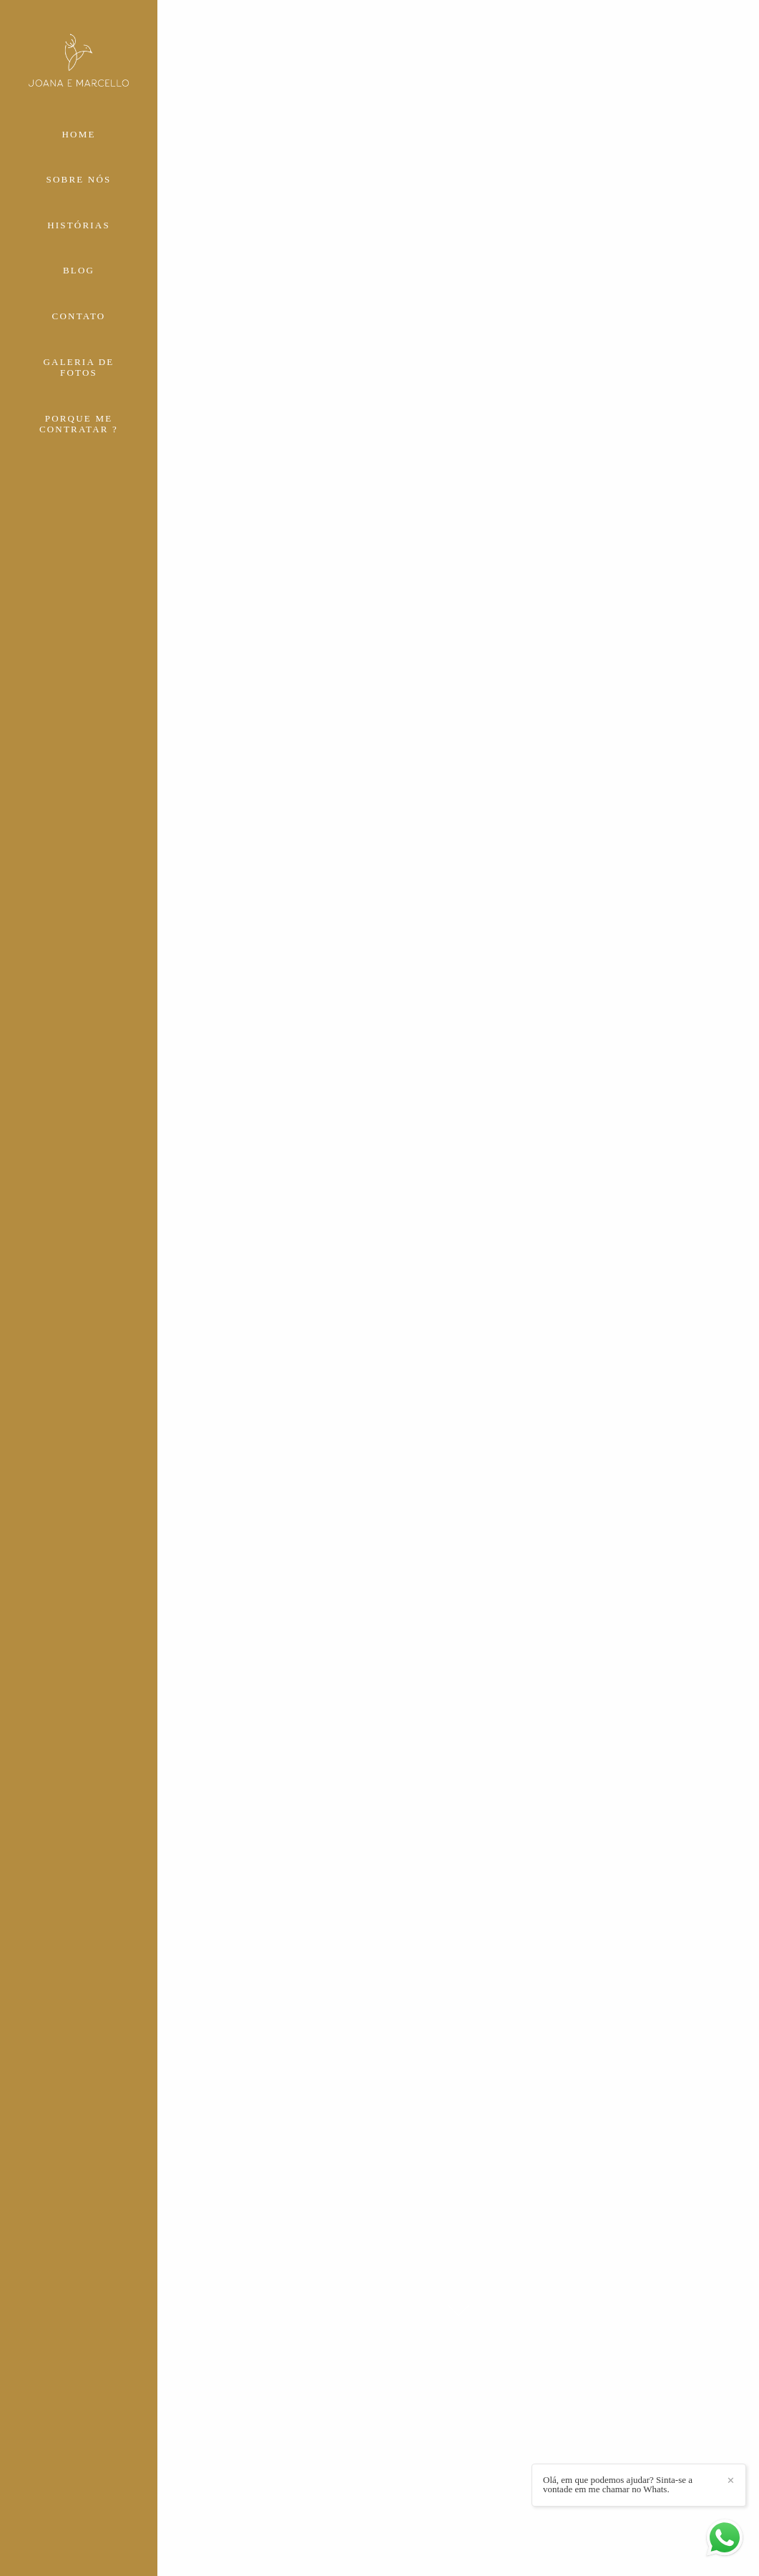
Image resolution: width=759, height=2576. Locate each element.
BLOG (78, 270)
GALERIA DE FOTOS (79, 367)
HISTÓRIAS (78, 225)
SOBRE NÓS (79, 179)
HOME (78, 134)
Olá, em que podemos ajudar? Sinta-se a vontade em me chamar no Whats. (617, 2484)
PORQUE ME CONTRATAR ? (78, 424)
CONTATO (79, 316)
